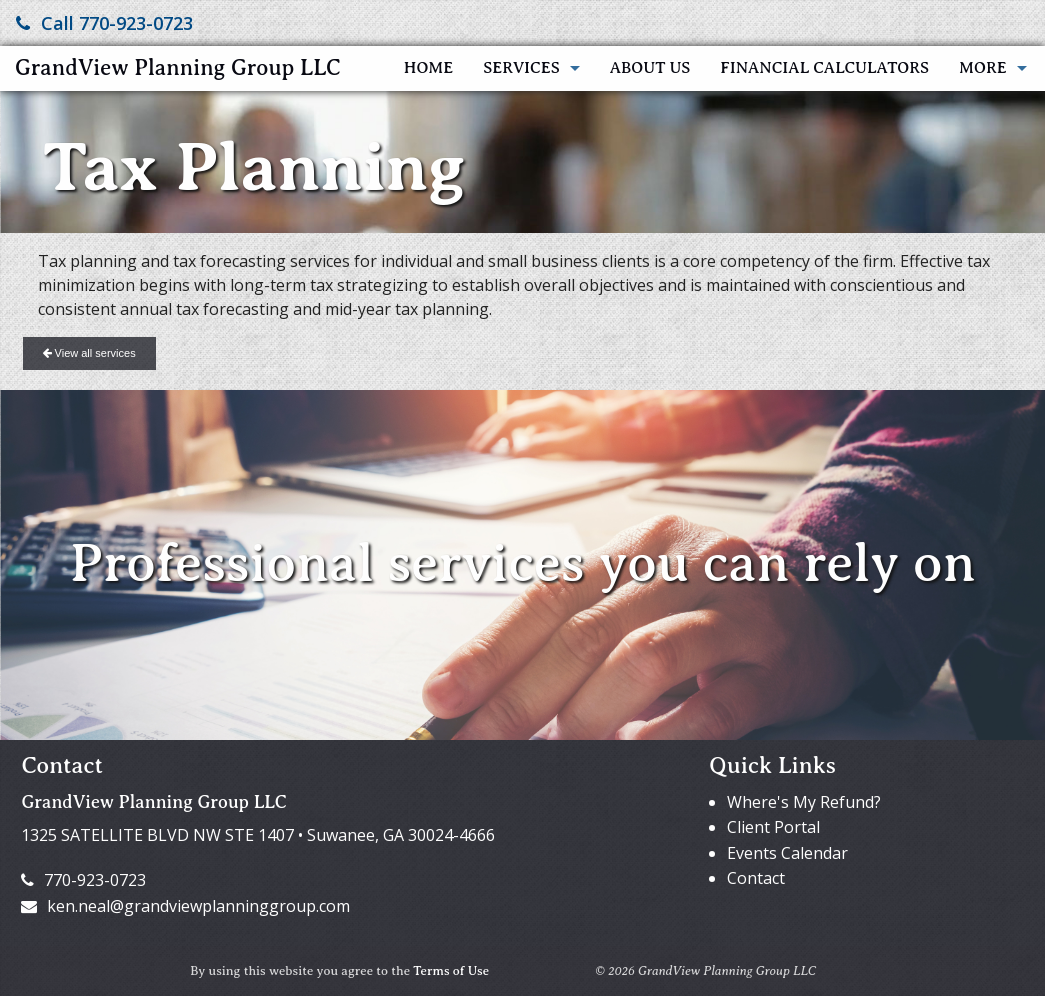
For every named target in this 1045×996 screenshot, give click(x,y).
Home (428, 68)
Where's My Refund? (804, 802)
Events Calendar (787, 853)
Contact (756, 878)
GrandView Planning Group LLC (178, 67)
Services (521, 68)
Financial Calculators (824, 68)
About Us (650, 68)
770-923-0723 (83, 880)
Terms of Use (451, 971)
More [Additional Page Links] (983, 68)
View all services (89, 353)
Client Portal (773, 827)
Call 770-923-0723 (104, 23)
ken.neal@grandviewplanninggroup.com (185, 906)
